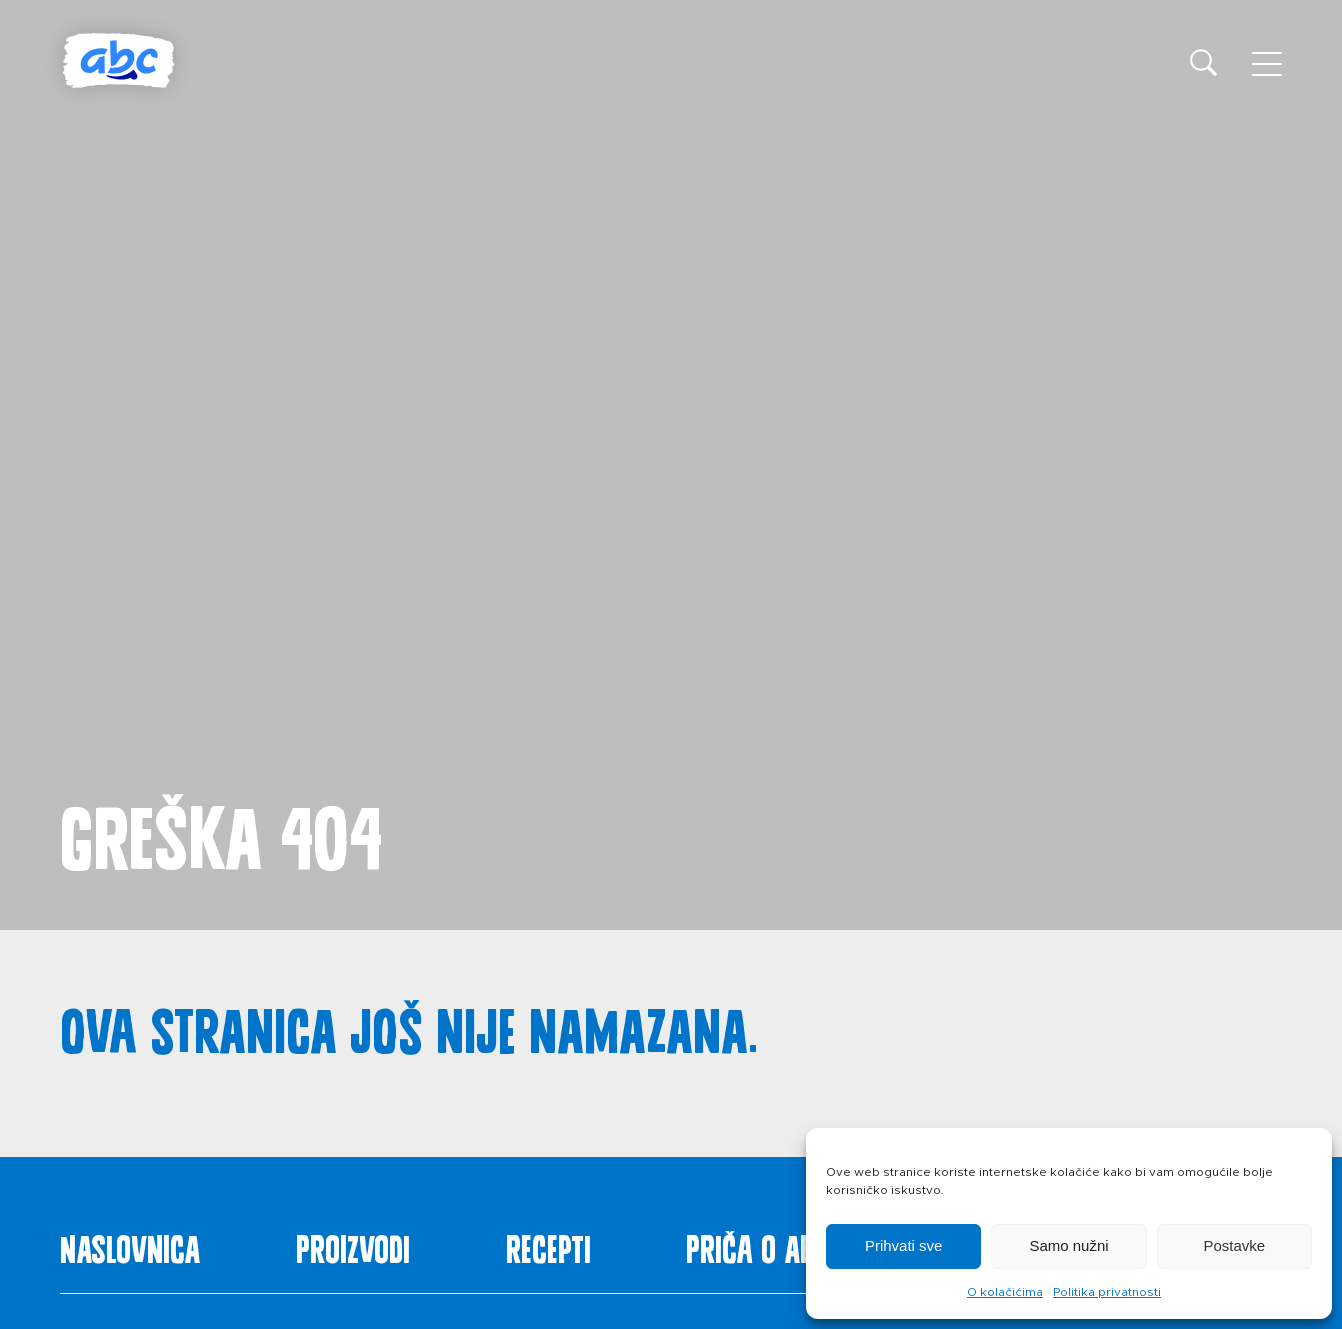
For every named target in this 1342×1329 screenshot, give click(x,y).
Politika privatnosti (1107, 1292)
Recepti (548, 1245)
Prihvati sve (904, 1245)
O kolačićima (1005, 1292)
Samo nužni (1068, 1245)
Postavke (1234, 1245)
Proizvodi (353, 1245)
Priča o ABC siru (788, 1245)
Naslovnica (130, 1245)
